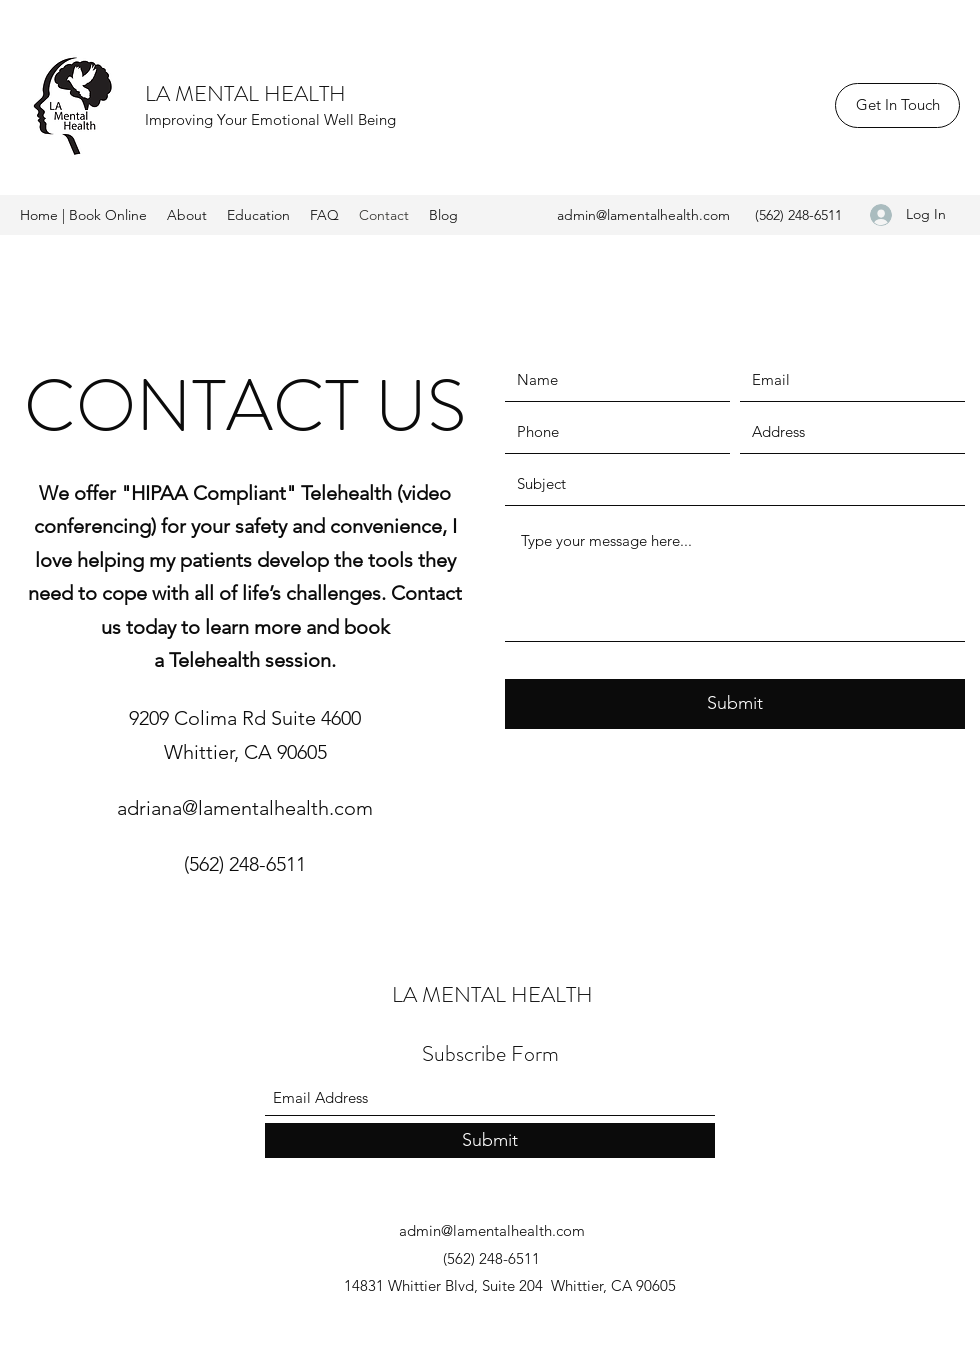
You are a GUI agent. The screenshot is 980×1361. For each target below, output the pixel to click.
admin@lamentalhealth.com (643, 215)
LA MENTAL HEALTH (245, 93)
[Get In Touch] (897, 105)
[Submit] (735, 704)
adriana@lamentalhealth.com (245, 808)
